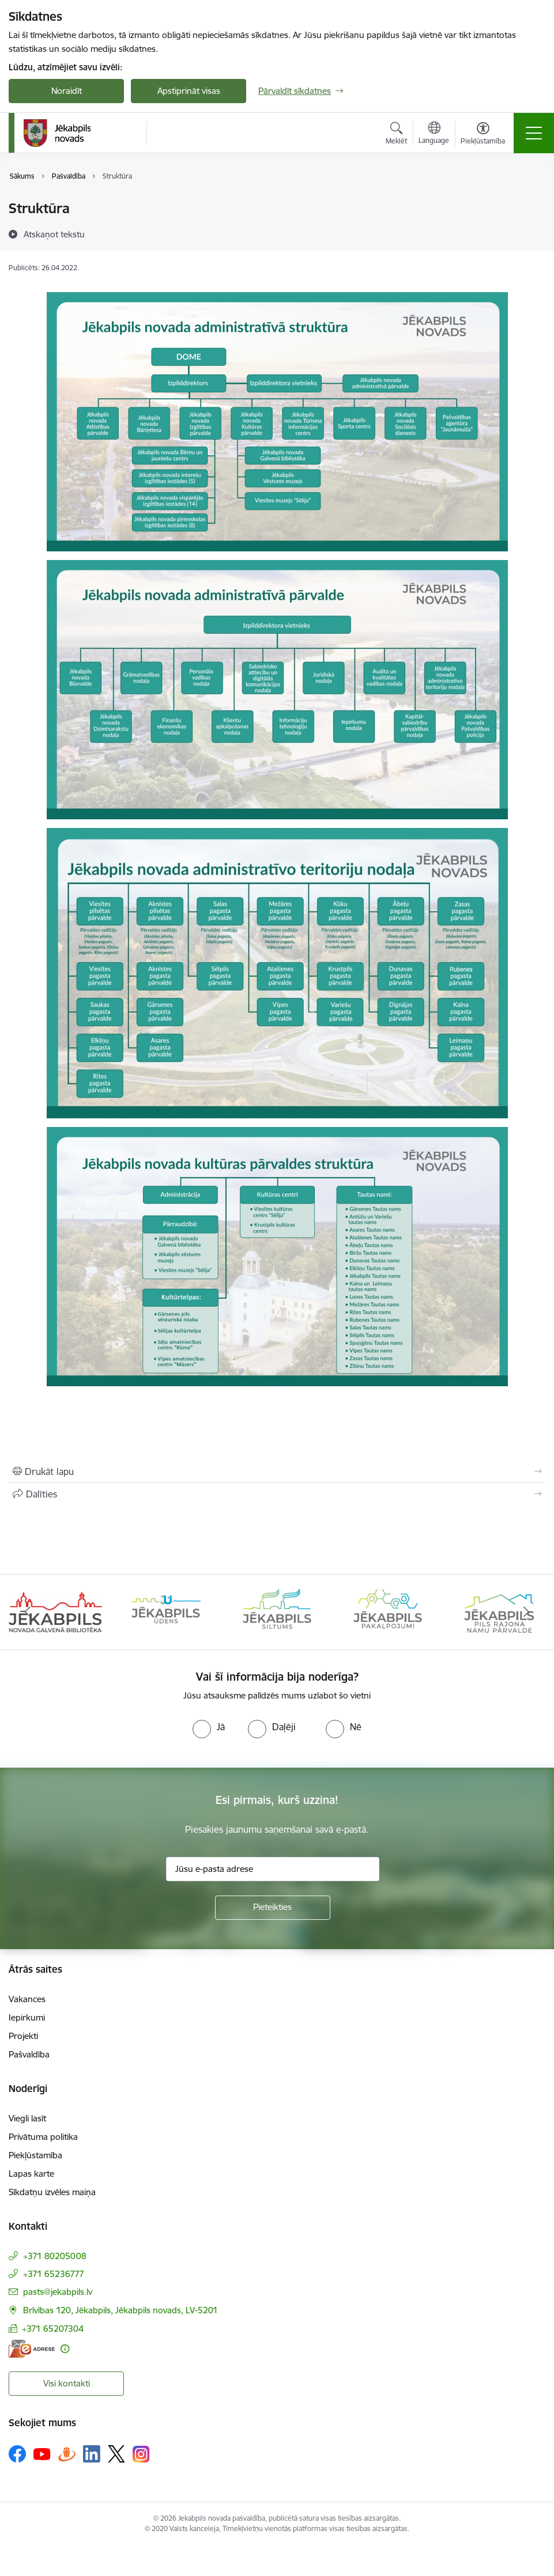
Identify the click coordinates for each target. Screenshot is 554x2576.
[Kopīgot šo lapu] (277, 1494)
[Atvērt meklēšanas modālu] (396, 135)
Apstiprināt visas (188, 90)
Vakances (27, 1999)
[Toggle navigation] (534, 133)
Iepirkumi (27, 2017)
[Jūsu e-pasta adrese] (272, 1869)
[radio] (209, 1727)
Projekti (23, 2035)
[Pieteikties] (272, 1908)
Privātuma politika (43, 2136)
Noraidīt (66, 90)
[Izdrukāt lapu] (277, 1471)
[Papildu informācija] (65, 2348)
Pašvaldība (29, 2054)
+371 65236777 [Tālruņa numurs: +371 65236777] (53, 2273)
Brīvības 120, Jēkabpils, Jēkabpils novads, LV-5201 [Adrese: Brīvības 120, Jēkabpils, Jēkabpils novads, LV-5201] (120, 2310)
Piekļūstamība (35, 2155)
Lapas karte (31, 2173)
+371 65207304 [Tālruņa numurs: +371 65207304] (53, 2328)
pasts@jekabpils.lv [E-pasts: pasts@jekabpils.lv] (57, 2291)
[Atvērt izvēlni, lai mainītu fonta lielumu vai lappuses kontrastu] (483, 135)
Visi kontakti (66, 2383)
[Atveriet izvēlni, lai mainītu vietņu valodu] (434, 134)
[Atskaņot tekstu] (54, 234)
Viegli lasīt (27, 2118)
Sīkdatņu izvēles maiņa (52, 2192)
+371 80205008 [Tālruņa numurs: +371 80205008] (54, 2255)
